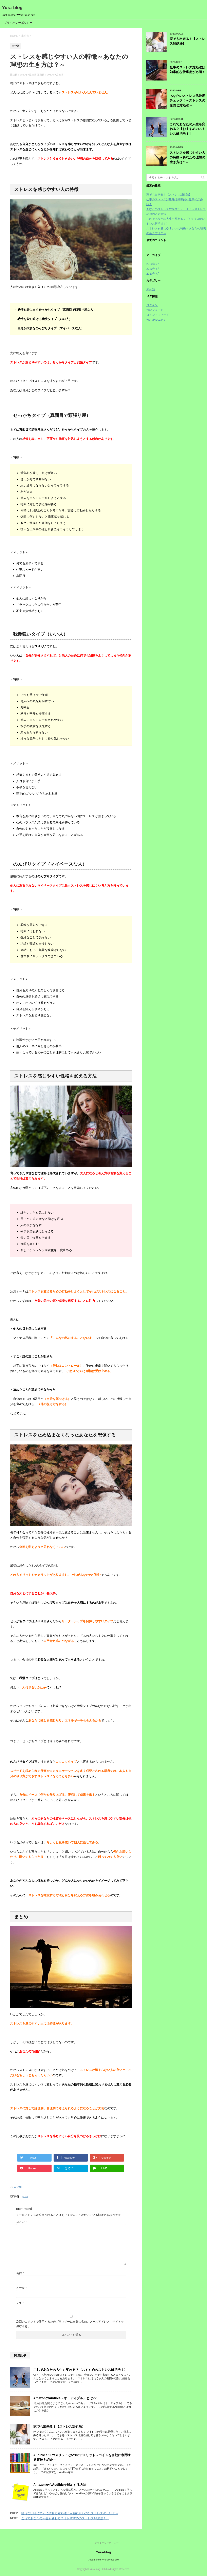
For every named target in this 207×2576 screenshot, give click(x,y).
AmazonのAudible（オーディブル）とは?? (65, 2398)
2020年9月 (153, 264)
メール (21, 2287)
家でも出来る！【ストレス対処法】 (59, 2426)
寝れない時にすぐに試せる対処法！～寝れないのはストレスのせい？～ (69, 2513)
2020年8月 (153, 268)
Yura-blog (12, 7)
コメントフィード (157, 314)
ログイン (152, 305)
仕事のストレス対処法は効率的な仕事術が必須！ (187, 70)
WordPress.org (155, 319)
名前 (20, 2273)
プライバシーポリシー (18, 22)
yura (25, 2196)
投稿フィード (154, 310)
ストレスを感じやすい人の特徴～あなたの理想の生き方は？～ (187, 157)
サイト (20, 2302)
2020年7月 (153, 273)
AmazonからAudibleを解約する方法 (59, 2484)
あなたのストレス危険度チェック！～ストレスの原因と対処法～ (187, 100)
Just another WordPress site (103, 2559)
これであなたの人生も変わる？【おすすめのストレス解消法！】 (80, 2369)
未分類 (18, 2186)
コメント (21, 2221)
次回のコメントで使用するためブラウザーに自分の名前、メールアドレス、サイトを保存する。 (70, 2324)
